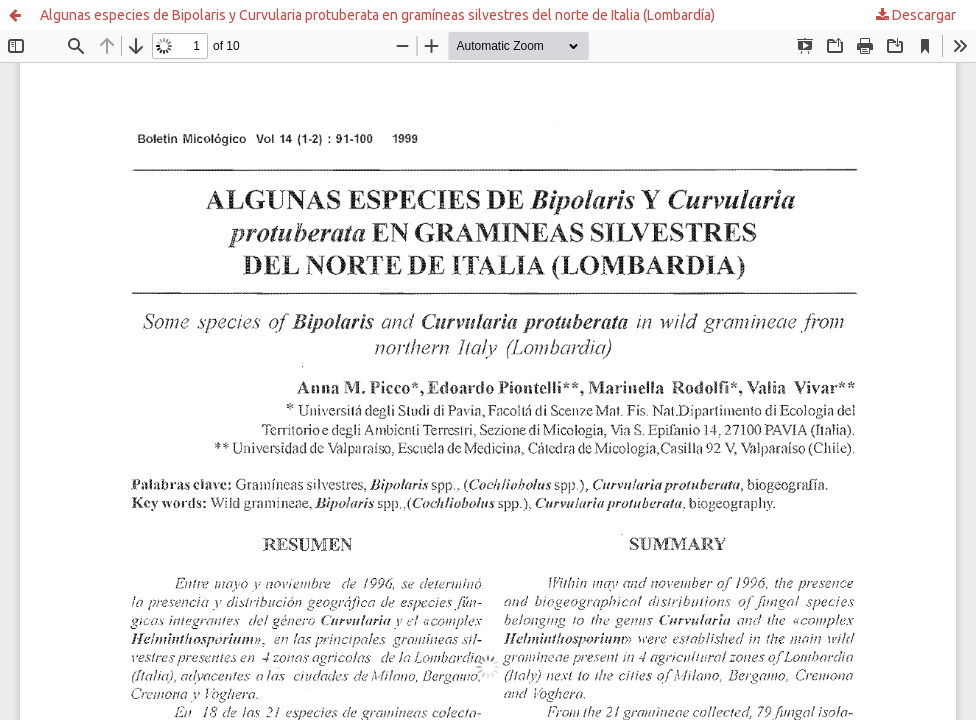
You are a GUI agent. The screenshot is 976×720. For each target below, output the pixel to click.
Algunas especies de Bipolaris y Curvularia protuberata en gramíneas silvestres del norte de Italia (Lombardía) (377, 15)
